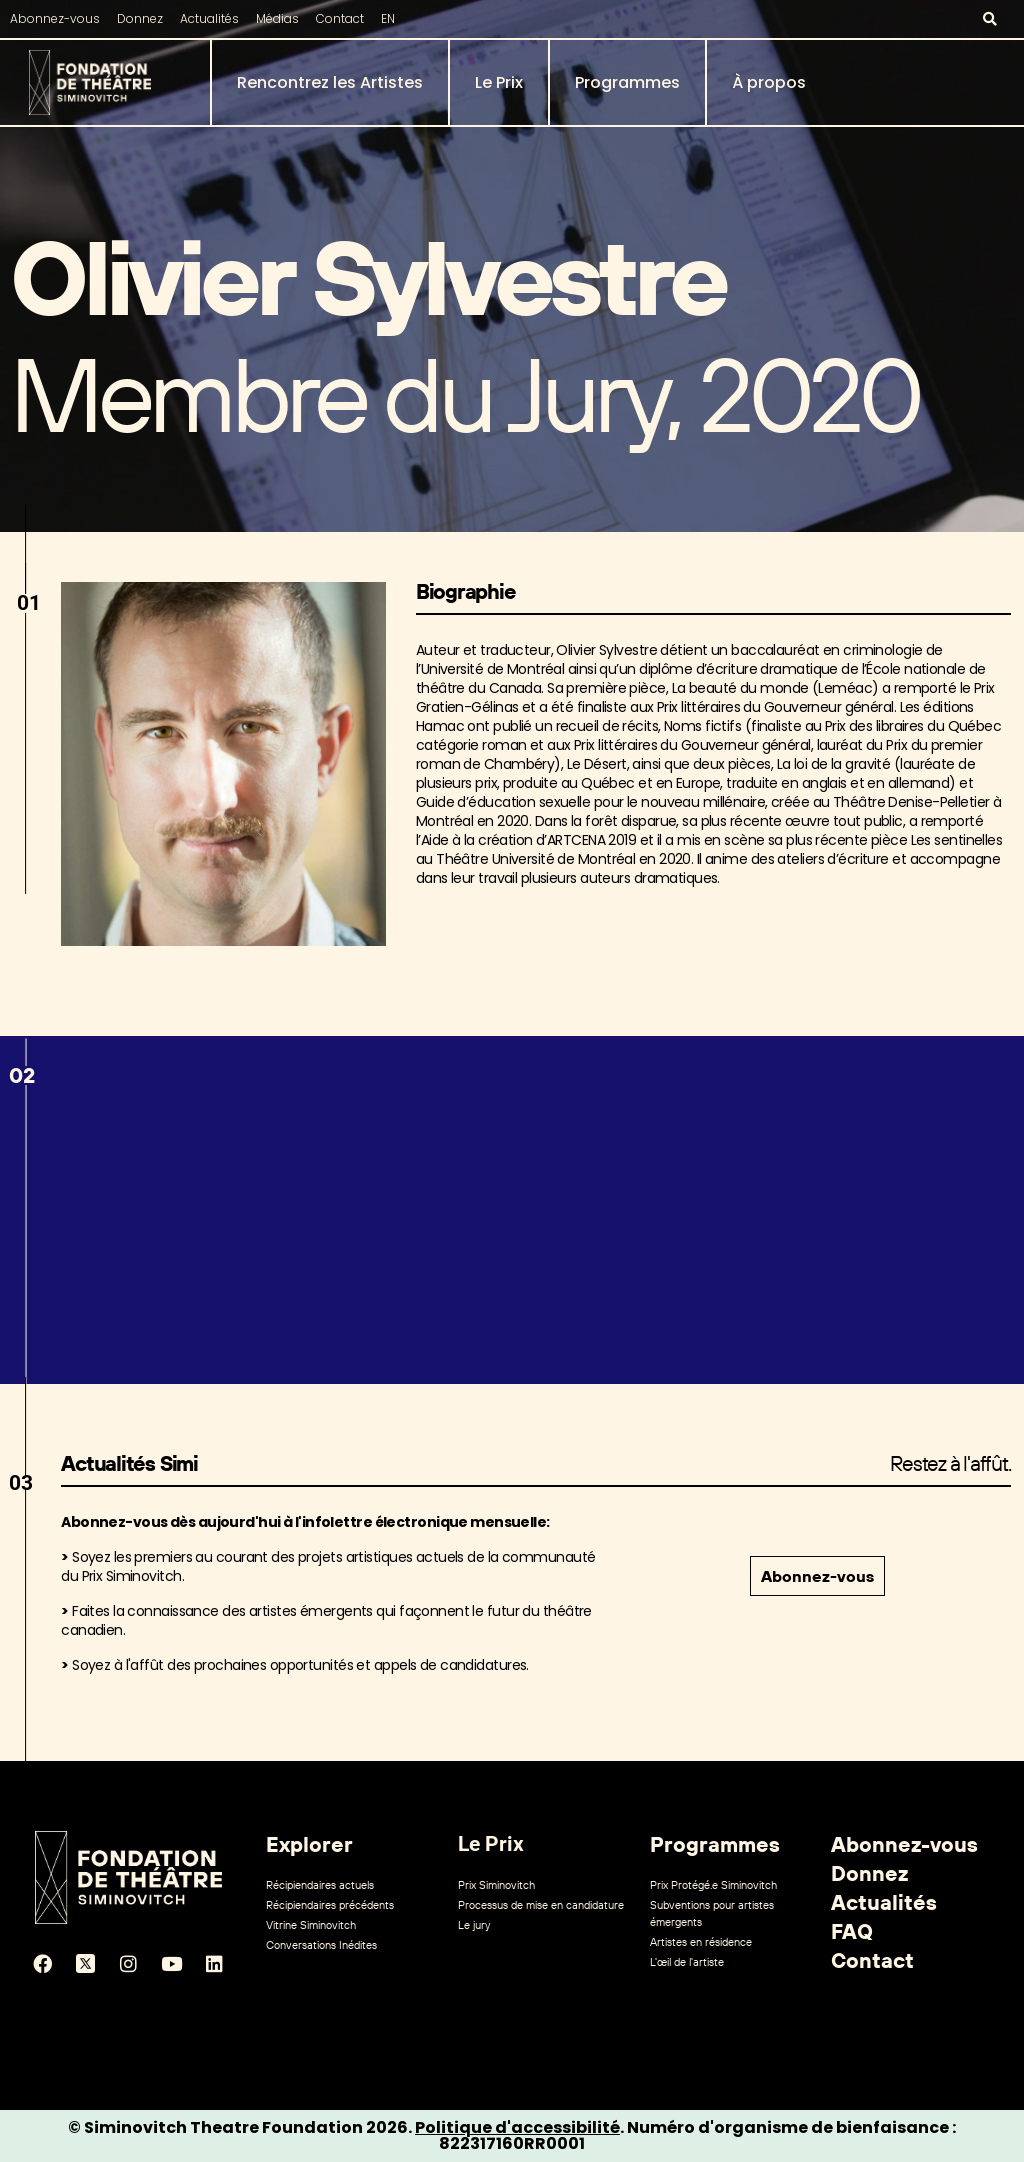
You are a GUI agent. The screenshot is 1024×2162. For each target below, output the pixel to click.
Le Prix (499, 82)
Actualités (209, 18)
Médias (277, 18)
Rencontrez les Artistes (330, 82)
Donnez (140, 18)
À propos (769, 82)
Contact (340, 18)
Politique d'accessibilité (517, 2127)
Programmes (627, 82)
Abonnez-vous (55, 18)
